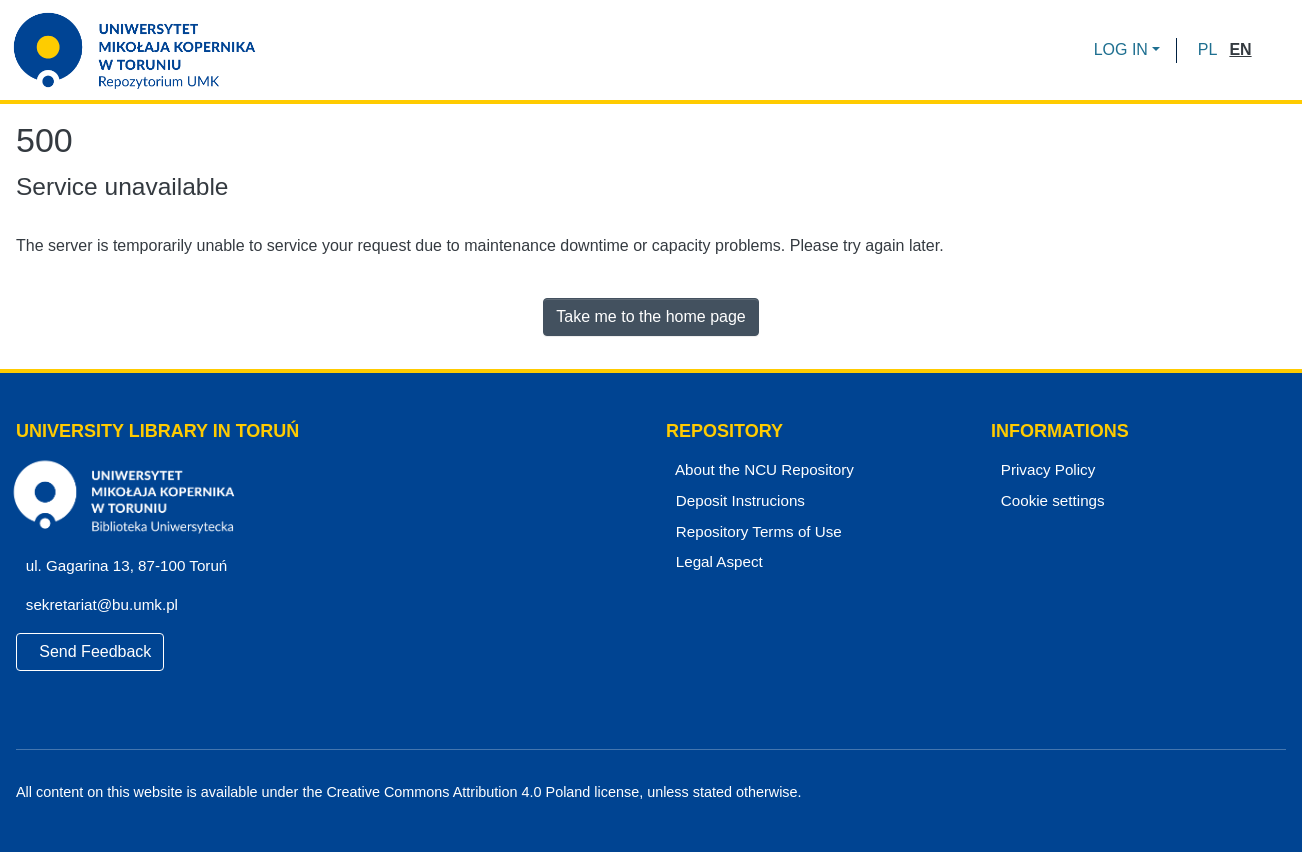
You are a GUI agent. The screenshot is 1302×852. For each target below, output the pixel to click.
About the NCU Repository (761, 470)
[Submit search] (1273, 50)
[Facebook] (1209, 793)
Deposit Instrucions (738, 501)
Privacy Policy (1045, 470)
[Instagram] (1278, 793)
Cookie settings (1050, 501)
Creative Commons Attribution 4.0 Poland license (478, 792)
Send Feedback (90, 651)
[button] (1207, 50)
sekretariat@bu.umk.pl (108, 605)
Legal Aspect (715, 562)
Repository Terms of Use (755, 532)
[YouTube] (1244, 793)
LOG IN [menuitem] (1121, 49)
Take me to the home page (651, 316)
